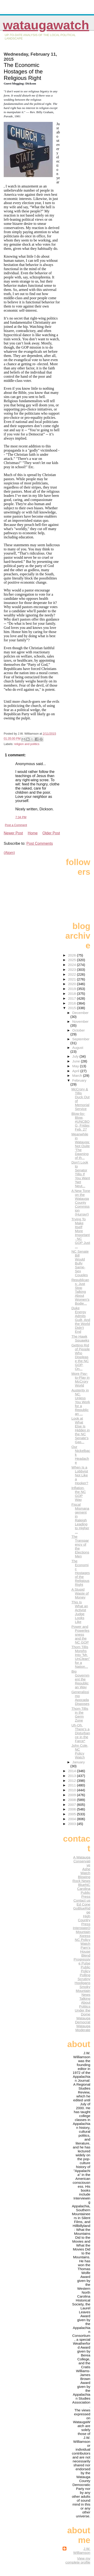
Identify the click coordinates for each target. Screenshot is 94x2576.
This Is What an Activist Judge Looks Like (79, 1612)
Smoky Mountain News (83, 1991)
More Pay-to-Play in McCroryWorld (80, 1379)
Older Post (51, 833)
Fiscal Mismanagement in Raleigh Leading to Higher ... (80, 1518)
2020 (72, 984)
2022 (72, 974)
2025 (72, 960)
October (78, 1030)
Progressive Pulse (82, 1961)
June (76, 1061)
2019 (72, 989)
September (80, 1039)
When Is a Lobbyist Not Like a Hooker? (79, 1475)
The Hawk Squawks (80, 1338)
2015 (72, 1008)
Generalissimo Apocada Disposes (80, 1698)
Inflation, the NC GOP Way (78, 1494)
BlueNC (84, 1885)
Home (33, 833)
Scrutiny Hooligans (82, 1981)
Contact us (81, 1900)
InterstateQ (81, 1928)
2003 (72, 1824)
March (77, 1075)
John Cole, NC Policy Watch (79, 1751)
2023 (72, 969)
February (79, 1080)
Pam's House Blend (85, 1951)
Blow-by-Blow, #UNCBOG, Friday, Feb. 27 (80, 1121)
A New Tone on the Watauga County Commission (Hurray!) (80, 1202)
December (80, 1013)
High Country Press (84, 1920)
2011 (72, 1785)
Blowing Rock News (81, 1879)
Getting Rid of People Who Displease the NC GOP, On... (80, 1357)
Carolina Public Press (83, 1892)
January (78, 1762)
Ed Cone (83, 1904)
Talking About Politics (84, 2002)
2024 (72, 965)
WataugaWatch (46, 25)
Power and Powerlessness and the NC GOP (80, 1634)
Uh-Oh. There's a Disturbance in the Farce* (80, 1733)
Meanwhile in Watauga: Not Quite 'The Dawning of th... (80, 1146)
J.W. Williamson (81, 2551)
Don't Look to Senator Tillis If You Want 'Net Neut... (80, 1174)
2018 (72, 993)
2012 (72, 1781)
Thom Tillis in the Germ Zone (79, 1714)
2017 (72, 998)
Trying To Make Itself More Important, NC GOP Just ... (80, 1233)
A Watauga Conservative (81, 1861)
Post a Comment (16, 825)
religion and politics (26, 744)
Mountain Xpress (83, 1934)
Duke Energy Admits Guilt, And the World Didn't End (80, 1319)
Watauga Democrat (82, 2020)
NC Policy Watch (82, 1942)
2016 (72, 1003)
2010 (72, 1790)
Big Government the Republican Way (80, 1679)
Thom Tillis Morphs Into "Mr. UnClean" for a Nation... (80, 1656)
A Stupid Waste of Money (80, 1593)
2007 (72, 1805)
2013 (72, 1776)
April (76, 1071)
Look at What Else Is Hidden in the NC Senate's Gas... (80, 1430)
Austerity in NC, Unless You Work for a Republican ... (80, 1402)
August (77, 1048)
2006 (72, 1809)
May (76, 1066)
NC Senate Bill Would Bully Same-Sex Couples (80, 1263)
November (80, 1021)
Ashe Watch (85, 1871)
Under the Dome (82, 2012)
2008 (72, 1800)
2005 (72, 1814)
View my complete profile (77, 2560)
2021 (72, 979)
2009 (72, 1795)
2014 (72, 1771)
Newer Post (13, 833)
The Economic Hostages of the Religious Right (80, 1573)
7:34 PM (20, 817)
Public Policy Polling (85, 1971)
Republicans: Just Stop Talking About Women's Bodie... (80, 1291)
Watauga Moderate (82, 2028)
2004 (72, 1819)
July (75, 1056)
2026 (72, 955)
